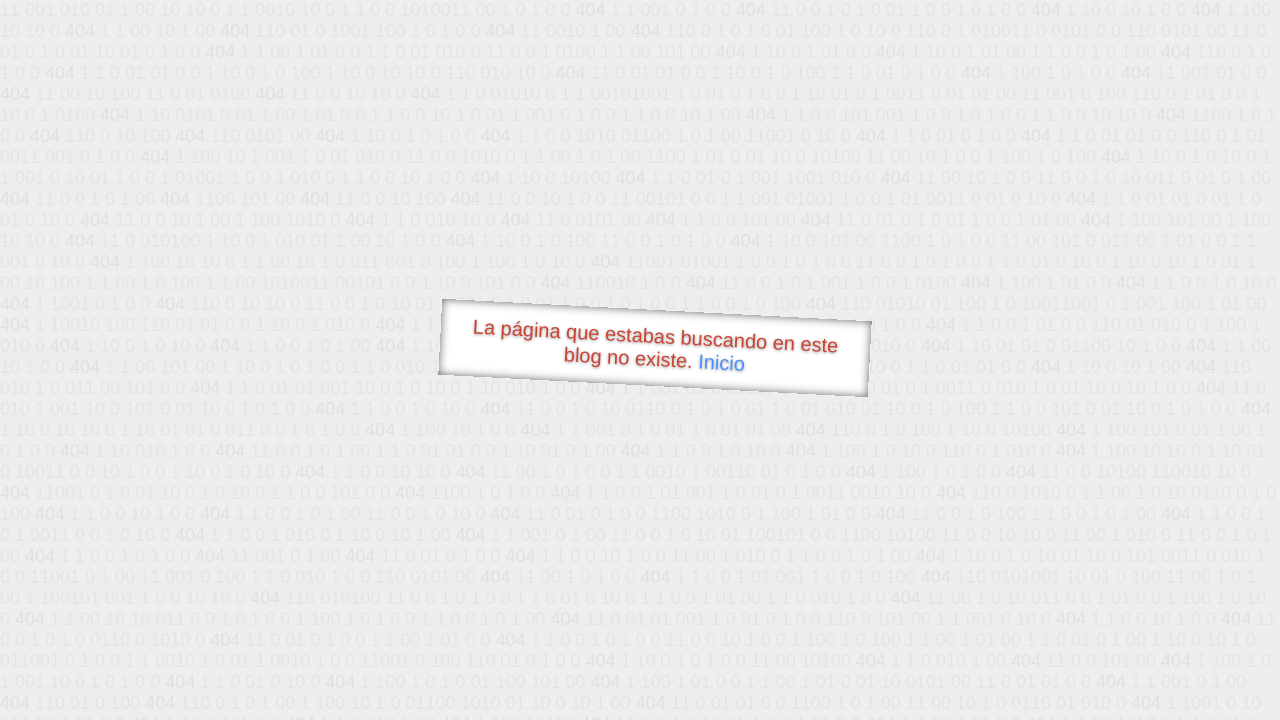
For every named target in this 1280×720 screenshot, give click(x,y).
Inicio (722, 362)
